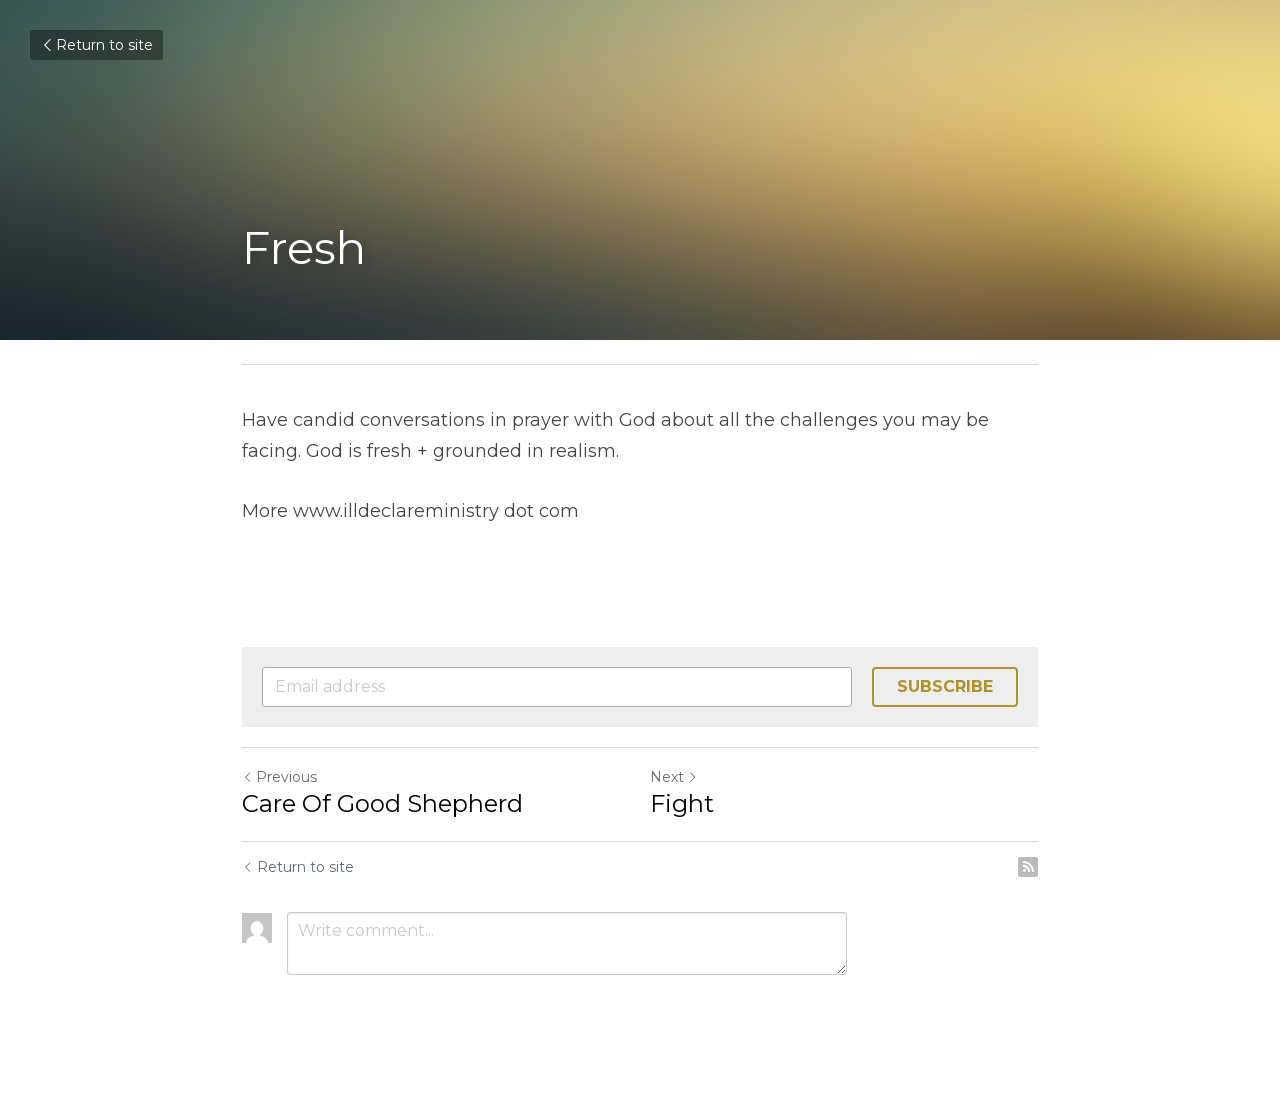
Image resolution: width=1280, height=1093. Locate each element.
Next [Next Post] (674, 777)
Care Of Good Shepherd (385, 803)
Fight (682, 803)
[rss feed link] (1028, 867)
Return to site (96, 45)
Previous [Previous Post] (279, 777)
